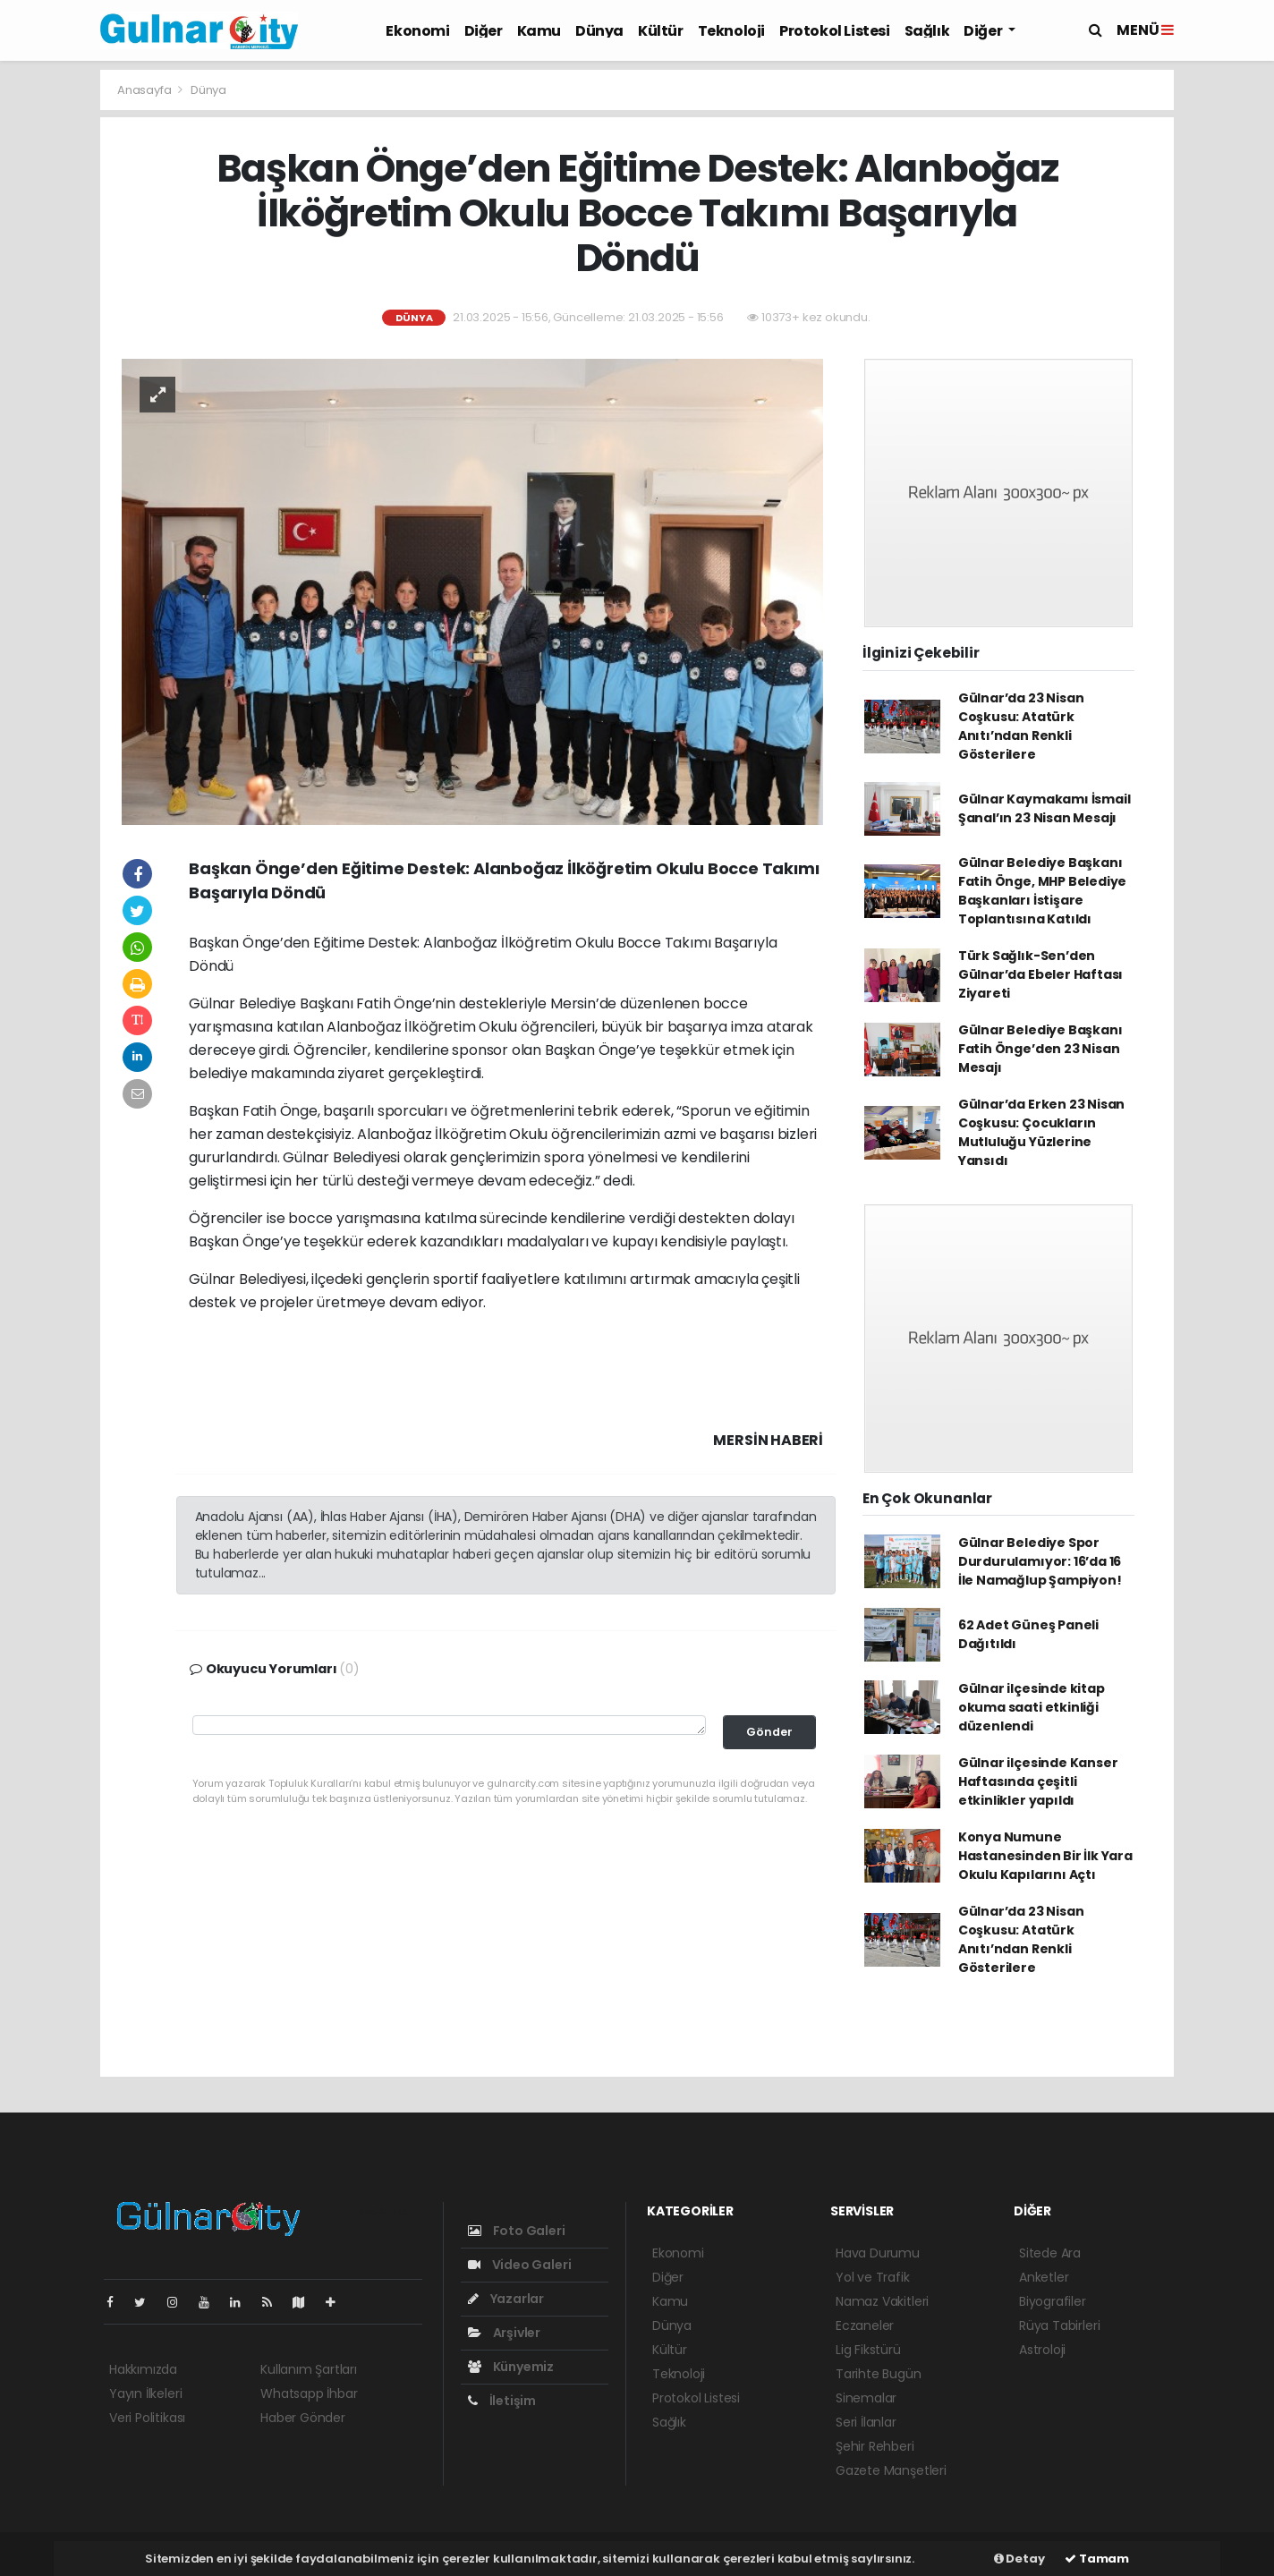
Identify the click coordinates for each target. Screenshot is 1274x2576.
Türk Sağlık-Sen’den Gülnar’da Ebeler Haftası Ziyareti (1040, 974)
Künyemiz (511, 2367)
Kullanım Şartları (308, 2369)
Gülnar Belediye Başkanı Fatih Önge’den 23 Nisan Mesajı (1040, 1048)
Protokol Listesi (834, 31)
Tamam (1097, 2558)
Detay (1019, 2558)
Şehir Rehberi (875, 2446)
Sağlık (927, 31)
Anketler (1043, 2277)
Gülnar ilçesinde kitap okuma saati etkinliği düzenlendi (1031, 1707)
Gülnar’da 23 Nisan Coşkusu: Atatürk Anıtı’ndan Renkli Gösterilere (1021, 726)
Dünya (599, 31)
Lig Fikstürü (868, 2350)
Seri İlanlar (866, 2422)
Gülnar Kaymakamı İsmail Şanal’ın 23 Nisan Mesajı (1044, 808)
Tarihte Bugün (879, 2374)
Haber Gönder (302, 2418)
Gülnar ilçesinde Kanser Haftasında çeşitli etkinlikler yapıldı (1038, 1781)
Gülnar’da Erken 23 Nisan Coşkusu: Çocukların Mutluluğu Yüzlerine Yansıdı (1041, 1132)
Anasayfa (145, 89)
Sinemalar (866, 2398)
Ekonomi (417, 31)
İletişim (502, 2401)
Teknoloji (731, 31)
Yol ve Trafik (873, 2277)
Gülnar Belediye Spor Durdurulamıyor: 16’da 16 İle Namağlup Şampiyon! (1040, 1561)
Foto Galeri (516, 2231)
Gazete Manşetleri (891, 2470)
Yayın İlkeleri (145, 2393)
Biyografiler (1052, 2301)
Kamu (539, 31)
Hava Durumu (878, 2253)
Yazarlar (506, 2299)
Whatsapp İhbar (308, 2393)
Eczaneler (865, 2325)
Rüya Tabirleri (1059, 2325)
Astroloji (1042, 2350)
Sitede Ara (1050, 2253)
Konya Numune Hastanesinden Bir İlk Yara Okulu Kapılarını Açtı (1045, 1855)
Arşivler (504, 2333)
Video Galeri (519, 2265)
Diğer (483, 31)
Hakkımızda (143, 2369)
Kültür (661, 31)
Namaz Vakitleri (882, 2301)
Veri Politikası (147, 2418)
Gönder (769, 1731)
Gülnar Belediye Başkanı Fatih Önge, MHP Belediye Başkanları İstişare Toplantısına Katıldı (1042, 891)
